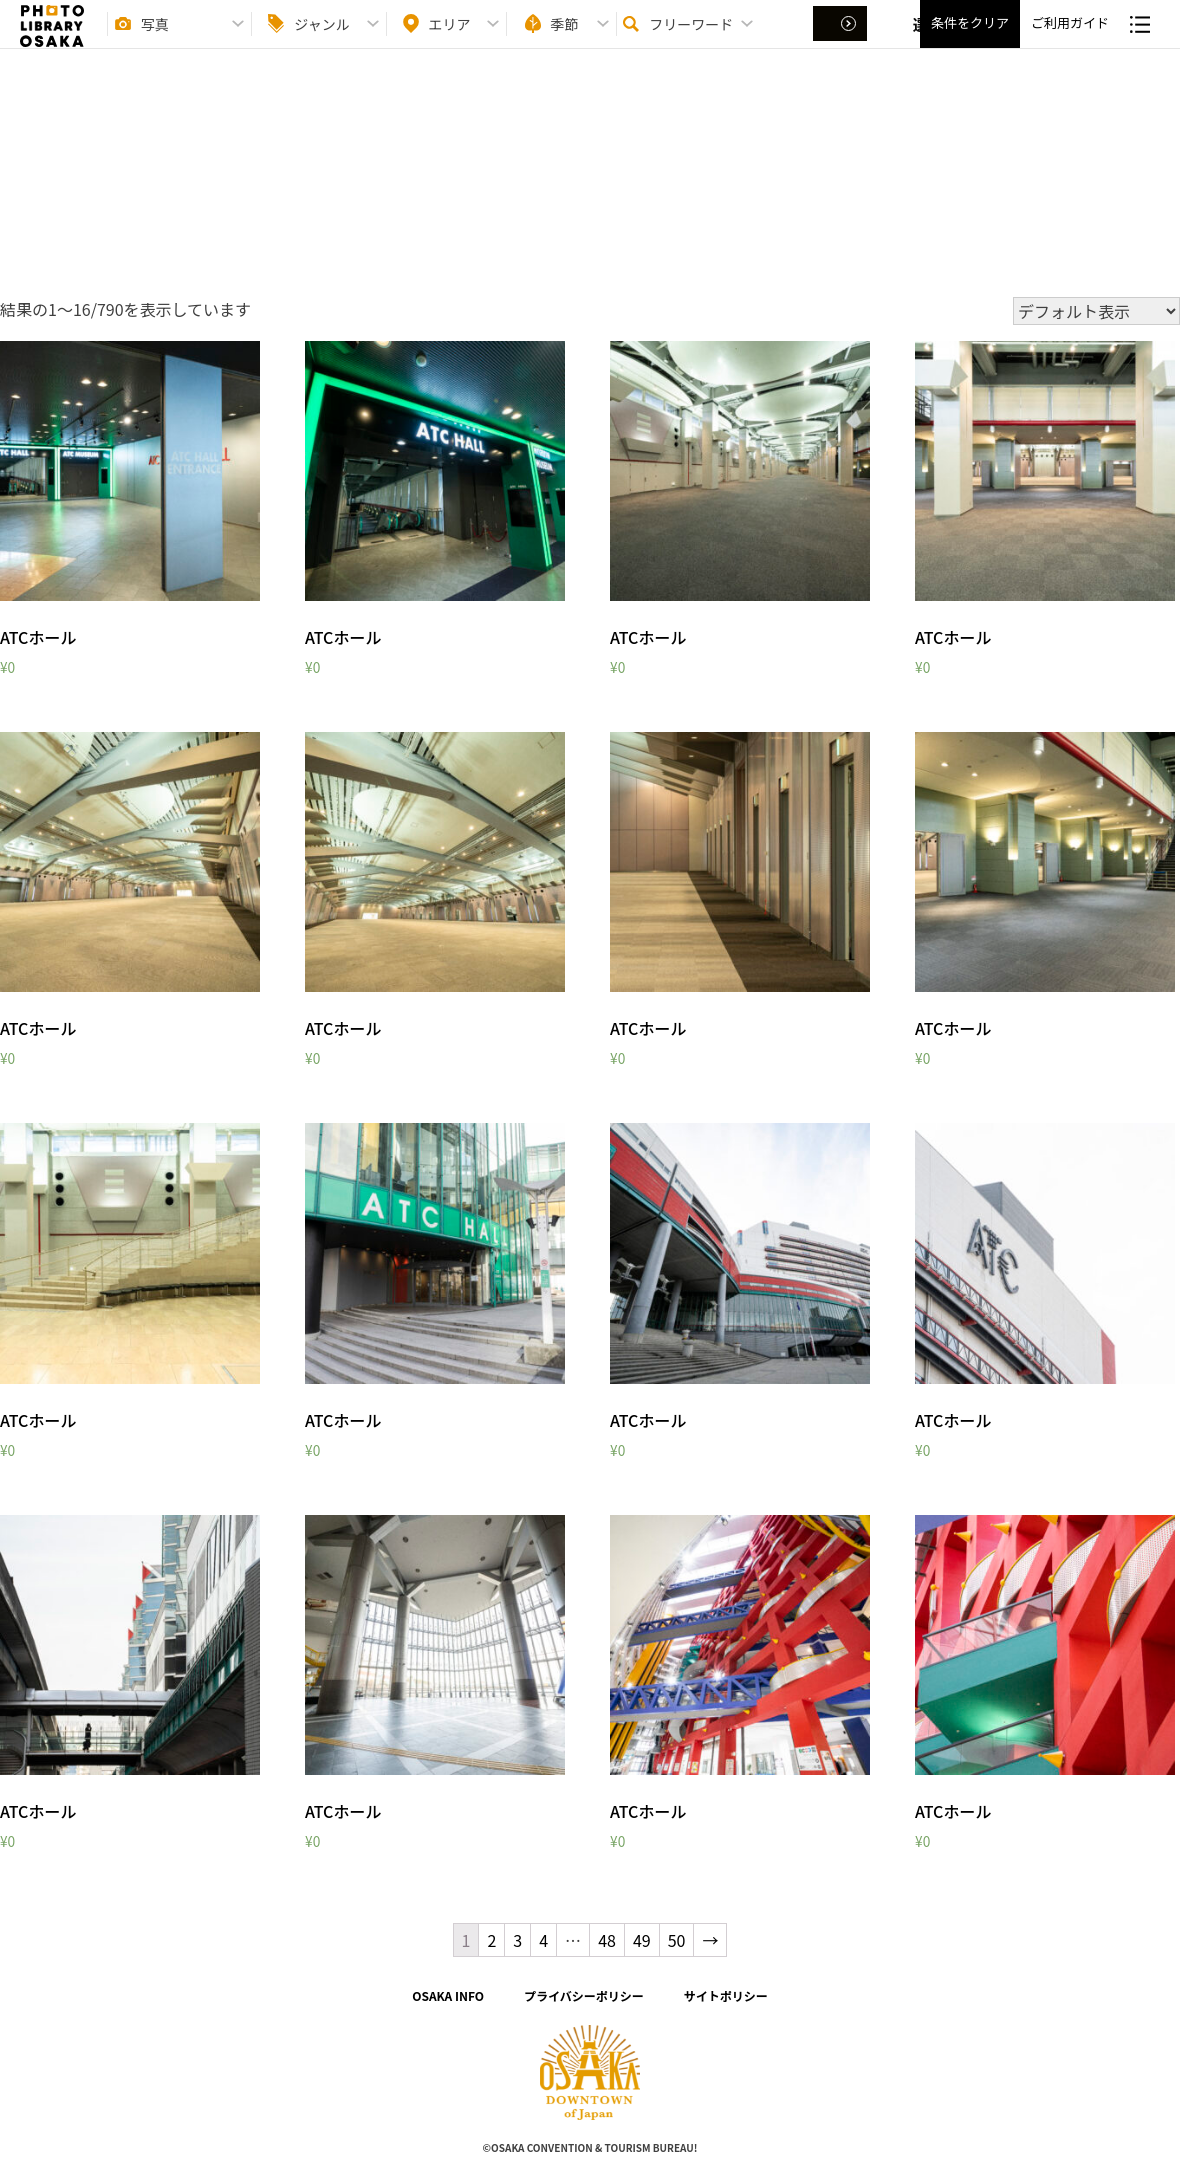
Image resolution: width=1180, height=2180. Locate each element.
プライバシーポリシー (584, 1995)
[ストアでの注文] (1096, 311)
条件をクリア (970, 40)
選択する (842, 41)
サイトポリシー (726, 1995)
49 (642, 1940)
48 (607, 1940)
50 (677, 1940)
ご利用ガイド (1070, 40)
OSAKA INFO (448, 1995)
